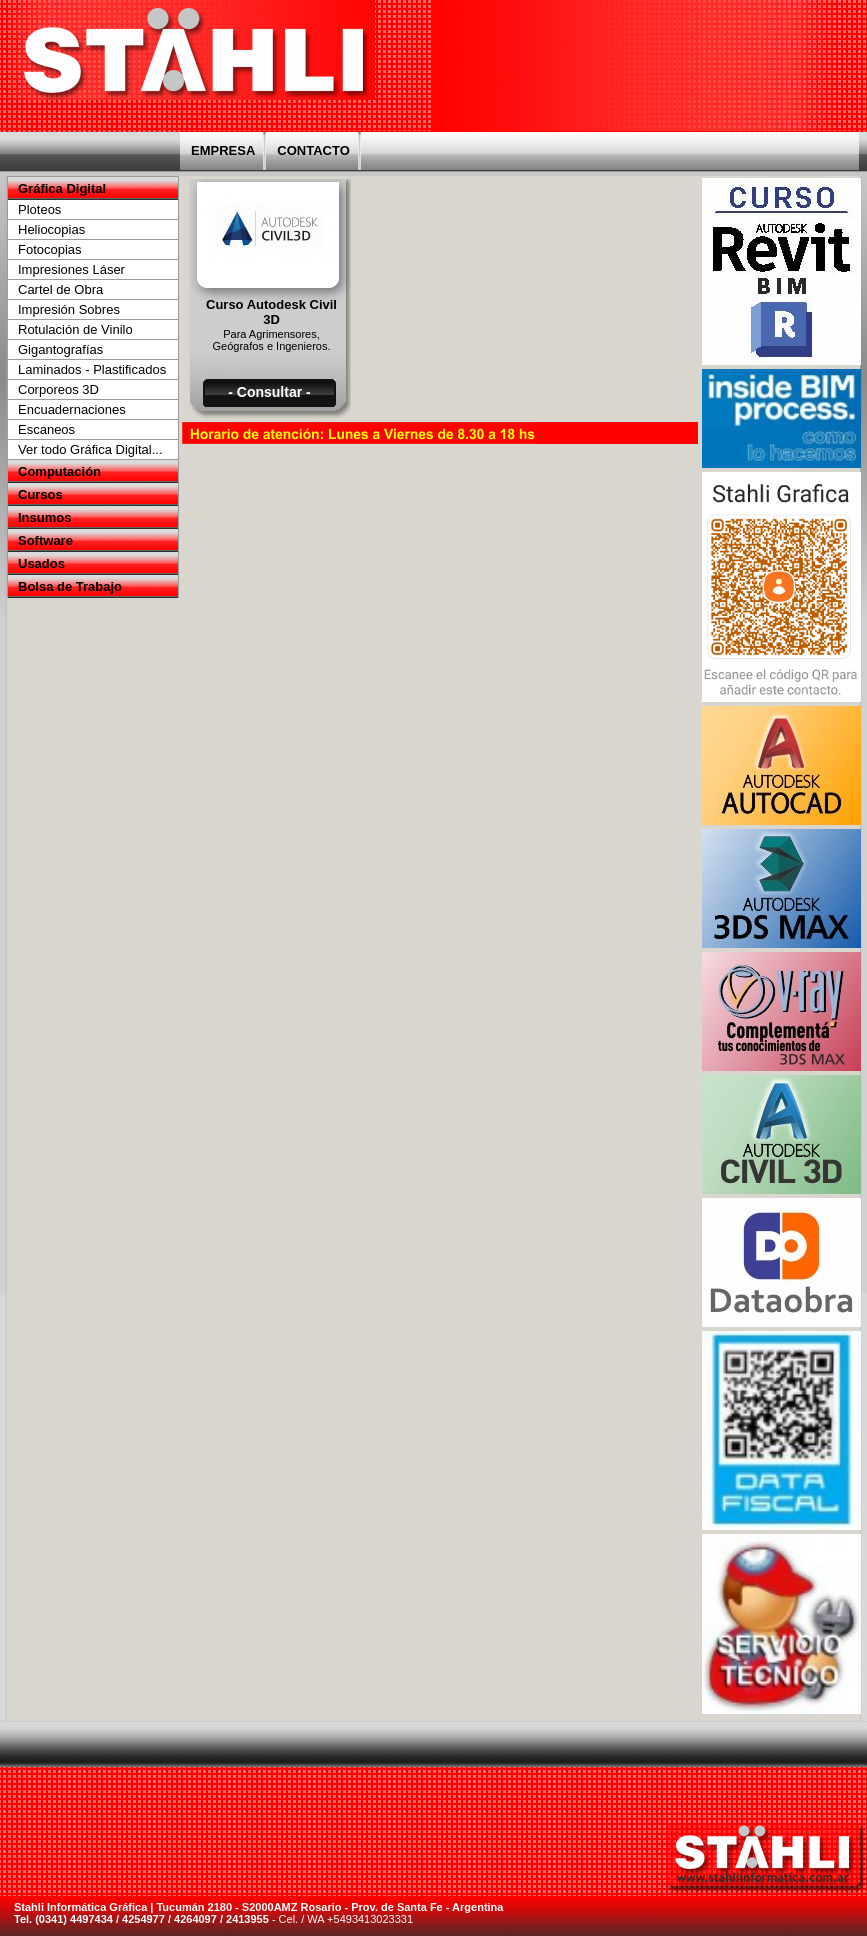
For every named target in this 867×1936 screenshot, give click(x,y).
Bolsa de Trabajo (70, 586)
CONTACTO (313, 150)
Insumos (44, 517)
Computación (59, 471)
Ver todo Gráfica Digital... (90, 449)
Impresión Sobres (69, 309)
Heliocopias (51, 229)
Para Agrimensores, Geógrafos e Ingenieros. (271, 340)
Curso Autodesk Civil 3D (271, 312)
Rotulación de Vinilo (75, 329)
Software (45, 540)
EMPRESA (223, 150)
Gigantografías (60, 349)
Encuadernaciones (72, 409)
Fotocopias (50, 249)
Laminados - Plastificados (92, 369)
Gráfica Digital (62, 188)
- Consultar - (269, 392)
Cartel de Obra (60, 289)
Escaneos (46, 429)
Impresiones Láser (71, 269)
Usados (41, 563)
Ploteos (39, 209)
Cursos (40, 494)
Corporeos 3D (58, 389)
